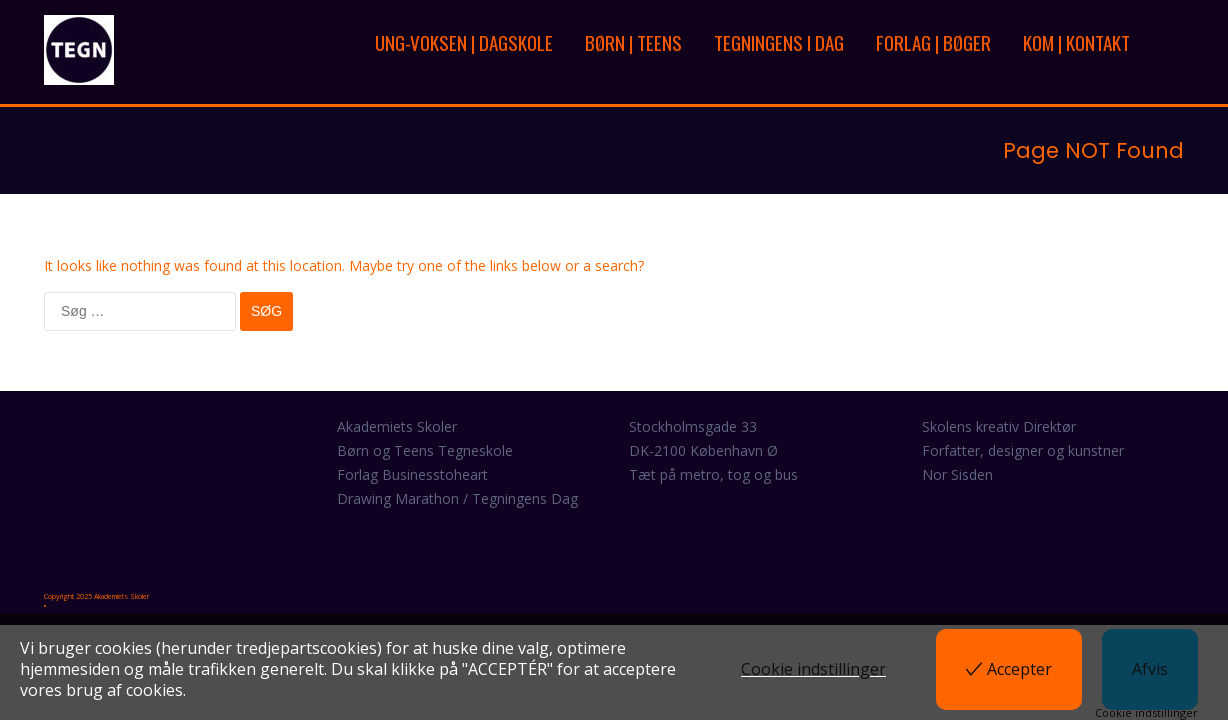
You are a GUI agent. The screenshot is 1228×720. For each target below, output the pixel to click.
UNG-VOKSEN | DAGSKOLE (464, 42)
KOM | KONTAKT (1076, 42)
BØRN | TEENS (633, 42)
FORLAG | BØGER (933, 42)
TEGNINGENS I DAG (779, 42)
